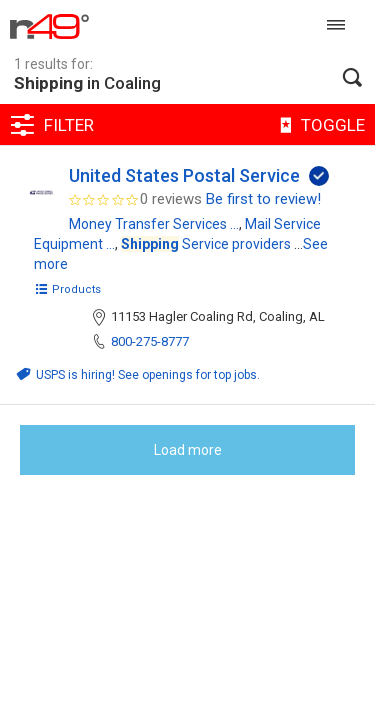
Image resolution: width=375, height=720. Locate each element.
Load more (188, 450)
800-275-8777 (150, 341)
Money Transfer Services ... (154, 224)
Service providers (206, 244)
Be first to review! (263, 199)
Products (67, 289)
